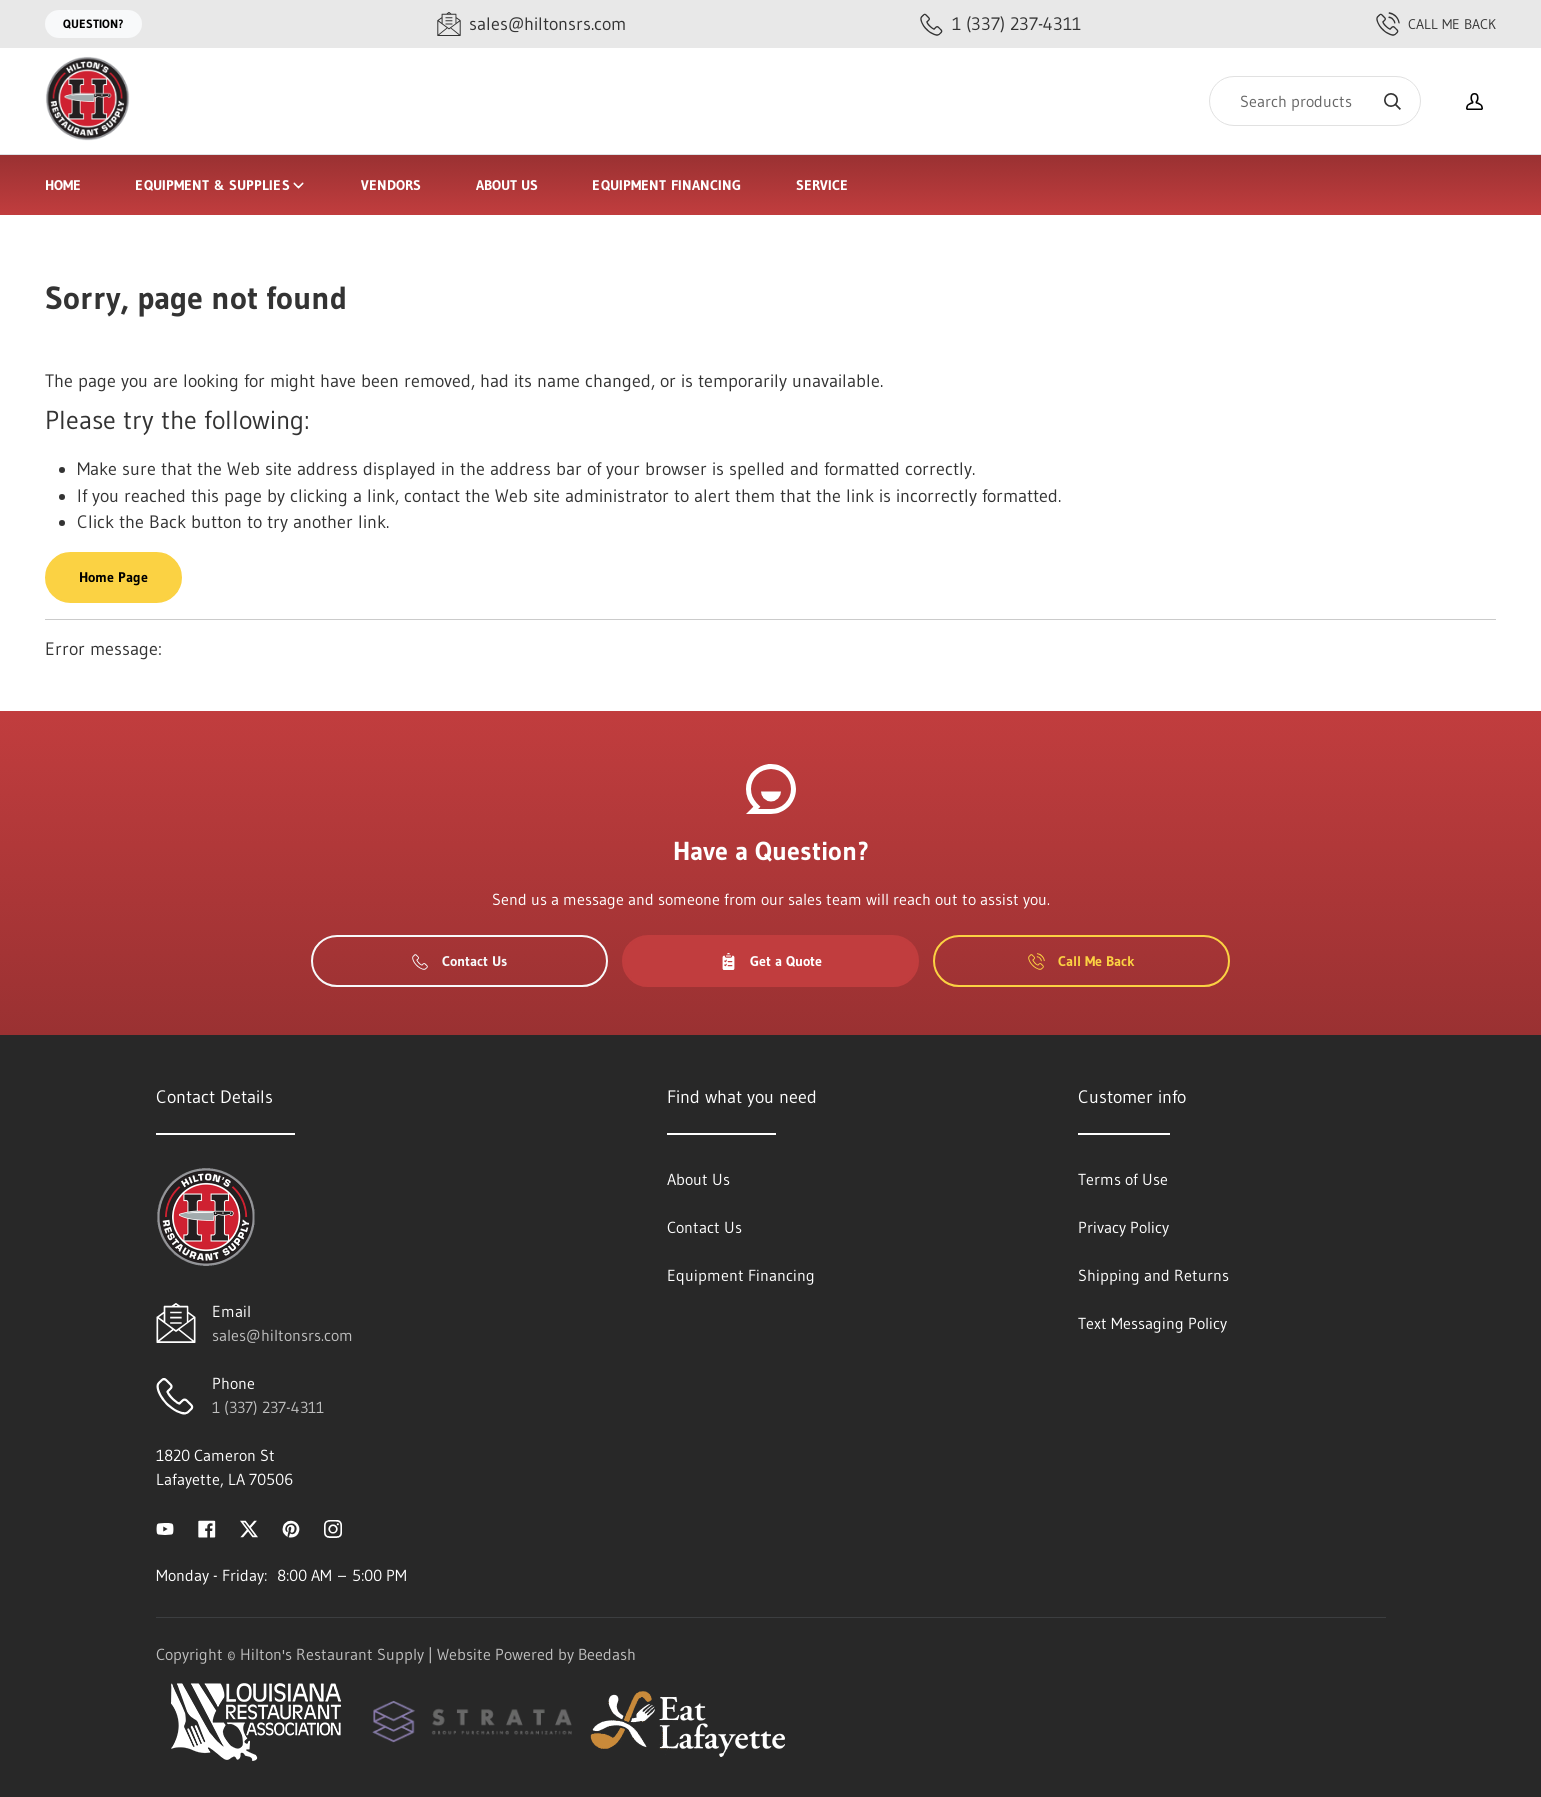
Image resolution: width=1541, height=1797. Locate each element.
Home (63, 185)
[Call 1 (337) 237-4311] (1000, 24)
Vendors (391, 185)
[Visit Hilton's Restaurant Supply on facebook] (207, 1527)
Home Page (113, 577)
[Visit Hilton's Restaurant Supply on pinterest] (291, 1527)
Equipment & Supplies (220, 185)
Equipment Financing (666, 185)
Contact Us (459, 961)
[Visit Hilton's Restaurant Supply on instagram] (333, 1527)
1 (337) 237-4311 (268, 1407)
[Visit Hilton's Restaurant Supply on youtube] (165, 1527)
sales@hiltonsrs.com (282, 1335)
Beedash (607, 1654)
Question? (93, 23)
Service (822, 185)
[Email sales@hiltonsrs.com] (531, 24)
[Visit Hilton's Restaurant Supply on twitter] (249, 1527)
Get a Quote (771, 961)
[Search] (1315, 101)
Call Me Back (1436, 24)
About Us (507, 185)
